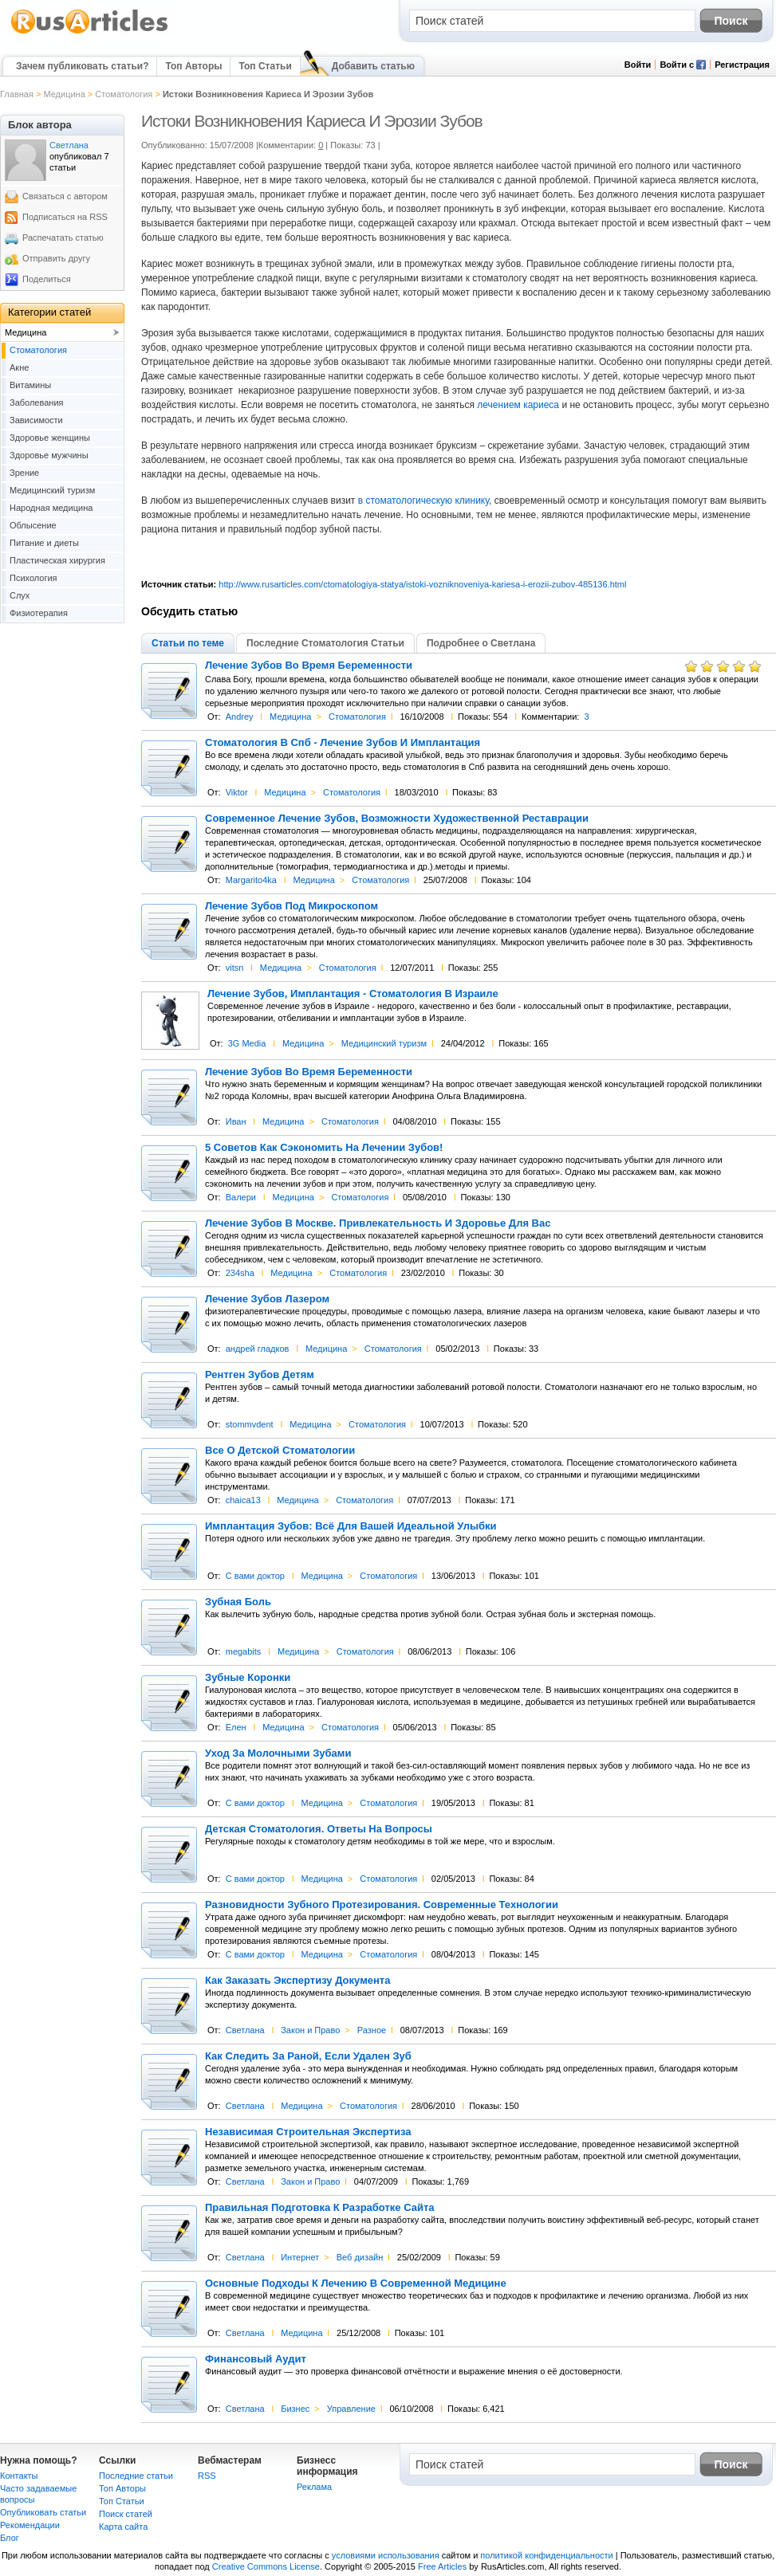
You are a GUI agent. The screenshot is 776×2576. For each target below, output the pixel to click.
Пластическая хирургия (57, 560)
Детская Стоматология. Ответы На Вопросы (318, 1829)
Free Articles (442, 2566)
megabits (244, 1651)
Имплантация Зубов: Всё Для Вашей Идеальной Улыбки (351, 1526)
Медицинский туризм (384, 1043)
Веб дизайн (360, 2257)
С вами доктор (255, 1576)
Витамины (30, 385)
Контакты (19, 2475)
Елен (236, 1727)
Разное (371, 2030)
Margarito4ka (251, 880)
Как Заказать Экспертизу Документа (297, 1980)
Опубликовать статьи (43, 2512)
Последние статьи (136, 2475)
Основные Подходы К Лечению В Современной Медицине (355, 2283)
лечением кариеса (518, 404)
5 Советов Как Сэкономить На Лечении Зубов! (324, 1147)
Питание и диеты (44, 543)
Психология (33, 578)
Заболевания (37, 402)
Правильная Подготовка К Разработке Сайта (320, 2207)
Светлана (245, 2030)
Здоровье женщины (50, 437)
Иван (236, 1121)
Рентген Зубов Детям (259, 1374)
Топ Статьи (264, 66)
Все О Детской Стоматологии (280, 1450)
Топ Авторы (193, 66)
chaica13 (243, 1500)
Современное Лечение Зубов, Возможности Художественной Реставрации (397, 818)
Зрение (24, 472)
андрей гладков (258, 1348)
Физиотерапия (39, 613)
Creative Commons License (266, 2566)
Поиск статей (125, 2514)
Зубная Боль (238, 1602)
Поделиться (46, 279)
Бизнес (295, 2408)
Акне (19, 367)
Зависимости (36, 420)
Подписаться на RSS (65, 217)
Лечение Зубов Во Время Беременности (308, 665)
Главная (16, 94)
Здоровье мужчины (49, 455)
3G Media (247, 1043)
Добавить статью (373, 66)
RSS (207, 2475)
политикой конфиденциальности (546, 2555)
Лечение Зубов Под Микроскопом (291, 906)
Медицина (64, 94)
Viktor (237, 792)
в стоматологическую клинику (423, 500)
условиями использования (385, 2555)
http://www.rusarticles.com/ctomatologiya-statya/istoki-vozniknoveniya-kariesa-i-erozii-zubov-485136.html (422, 584)
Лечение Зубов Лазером (267, 1299)
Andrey (240, 716)
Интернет (300, 2257)
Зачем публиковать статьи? (82, 66)
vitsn (235, 967)
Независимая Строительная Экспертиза (308, 2132)
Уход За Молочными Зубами (278, 1753)
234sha (240, 1273)
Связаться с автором (65, 196)
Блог (9, 2538)
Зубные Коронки (247, 1677)
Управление (351, 2408)
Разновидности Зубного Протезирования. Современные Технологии (381, 1904)
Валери (241, 1197)
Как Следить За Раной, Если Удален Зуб (308, 2056)
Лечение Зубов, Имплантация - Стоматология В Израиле (352, 993)
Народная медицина (51, 507)
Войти (638, 64)
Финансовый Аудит (255, 2359)
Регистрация (742, 64)
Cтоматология (123, 94)
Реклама (314, 2487)
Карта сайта (123, 2526)
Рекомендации (30, 2525)
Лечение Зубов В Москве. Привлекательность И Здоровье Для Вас (377, 1223)
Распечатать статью (63, 237)
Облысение (33, 525)
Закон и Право (310, 2030)
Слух (20, 595)
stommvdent (250, 1424)
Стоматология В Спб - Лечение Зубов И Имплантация (342, 742)
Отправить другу (56, 258)
